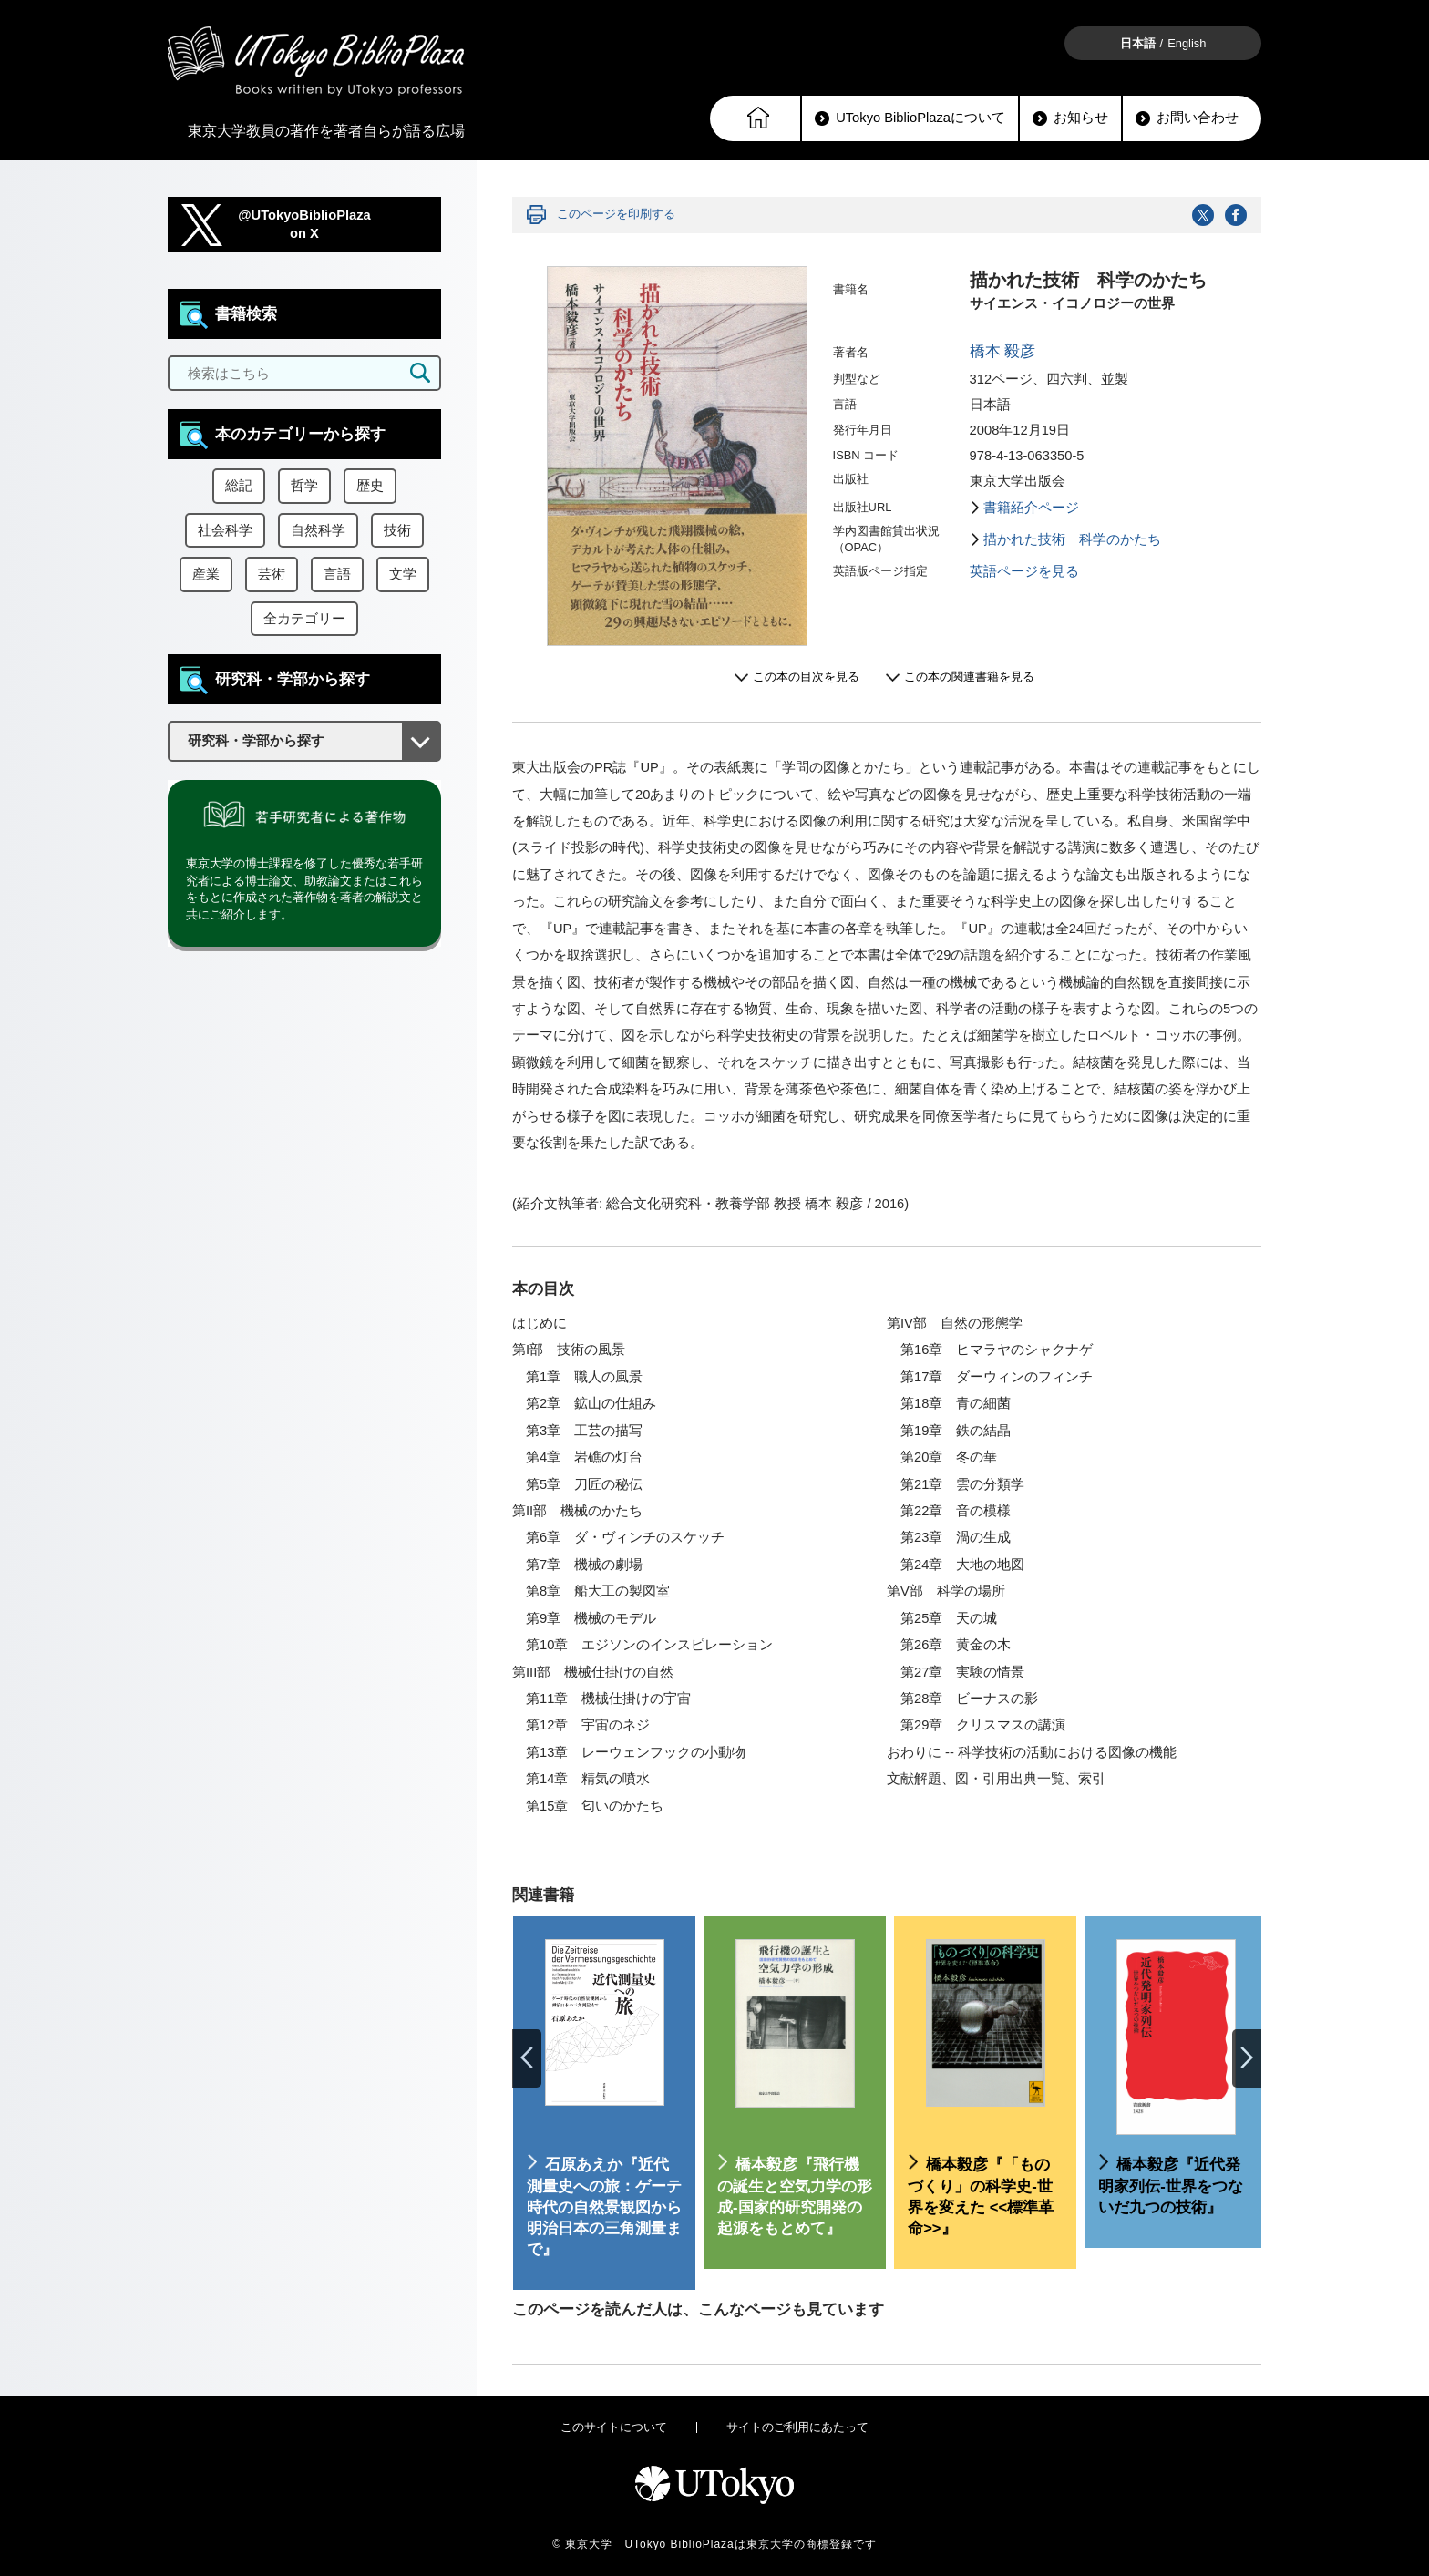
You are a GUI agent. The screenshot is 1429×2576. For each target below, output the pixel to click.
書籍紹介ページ (1031, 507)
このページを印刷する (616, 214)
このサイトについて (613, 2427)
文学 (402, 574)
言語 (337, 574)
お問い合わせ (1187, 118)
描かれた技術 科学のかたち (1072, 539)
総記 (238, 485)
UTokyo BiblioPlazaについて (910, 118)
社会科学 (225, 530)
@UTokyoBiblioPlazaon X (304, 224)
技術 (397, 530)
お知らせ (1070, 118)
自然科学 (318, 530)
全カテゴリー (304, 618)
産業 (206, 574)
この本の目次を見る (806, 676)
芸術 (271, 574)
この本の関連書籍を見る (969, 676)
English (1186, 43)
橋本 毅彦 (1003, 351)
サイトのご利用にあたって (797, 2427)
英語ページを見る (1024, 571)
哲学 (304, 485)
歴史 (370, 485)
